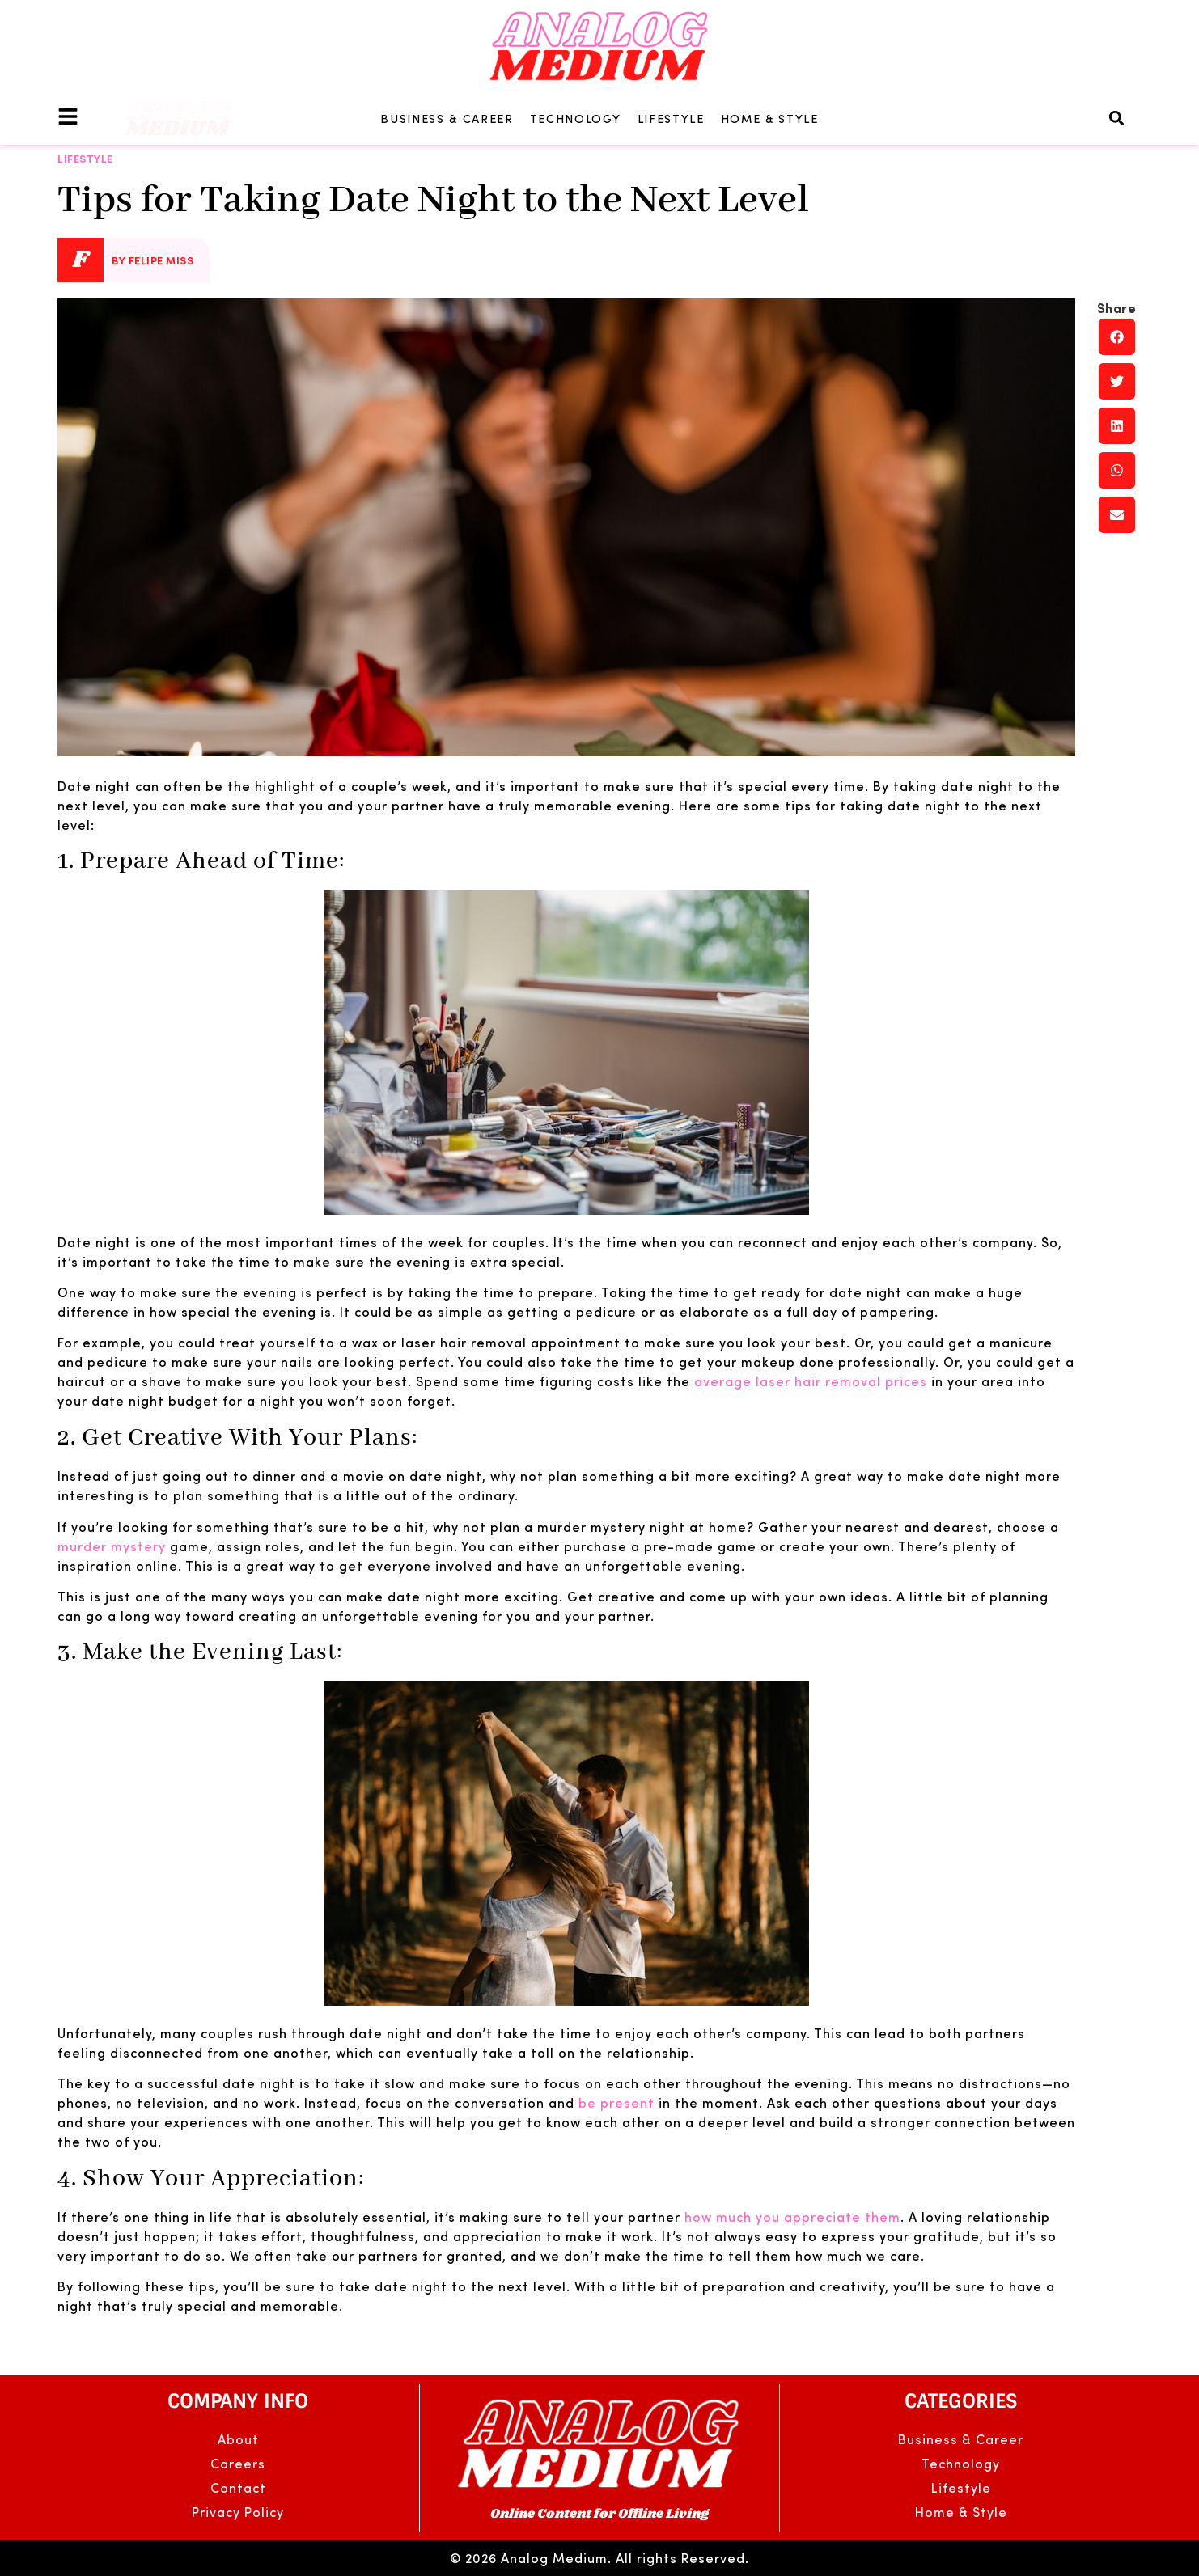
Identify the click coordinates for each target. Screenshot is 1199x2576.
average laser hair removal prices (810, 1381)
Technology (575, 118)
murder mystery (111, 1546)
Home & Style (770, 118)
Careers (237, 2463)
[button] (1117, 117)
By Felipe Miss (152, 260)
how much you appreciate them (792, 2216)
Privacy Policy (238, 2511)
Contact (238, 2487)
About (238, 2439)
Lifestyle (671, 118)
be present (616, 2102)
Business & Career (447, 118)
